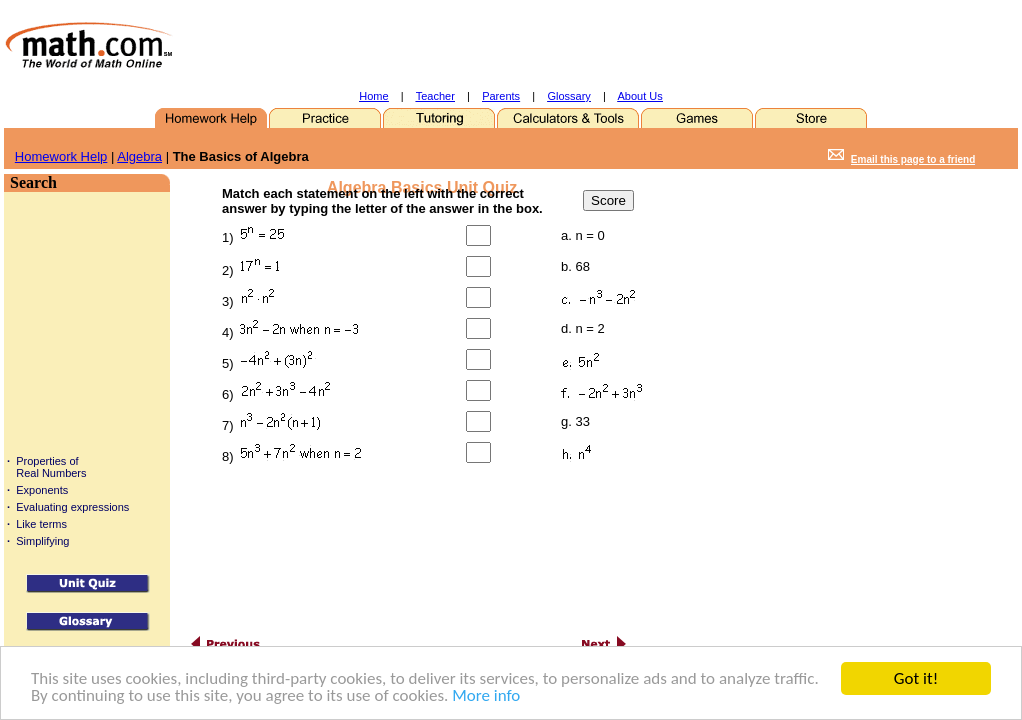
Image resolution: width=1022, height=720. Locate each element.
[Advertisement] (560, 45)
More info (486, 696)
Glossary (568, 96)
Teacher (435, 96)
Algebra (139, 156)
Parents (501, 96)
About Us (640, 96)
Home (373, 96)
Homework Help (61, 156)
